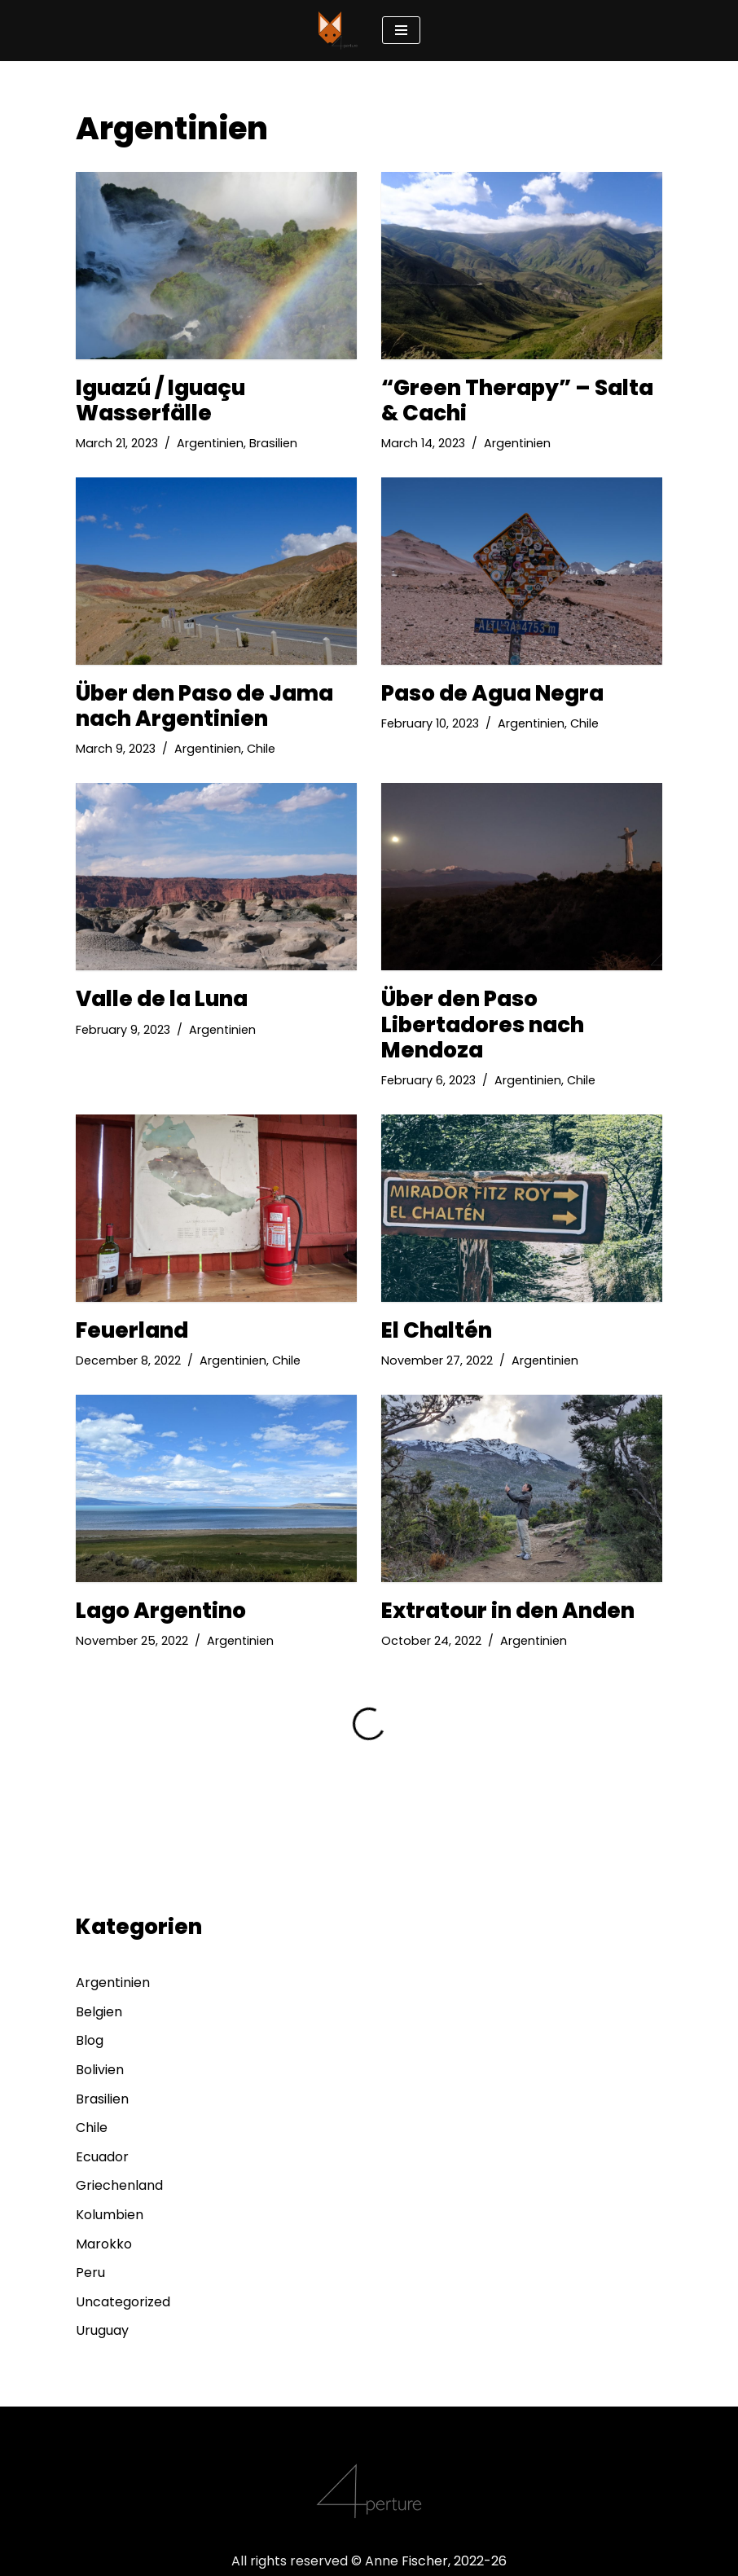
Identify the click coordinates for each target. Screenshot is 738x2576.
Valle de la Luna (162, 998)
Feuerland (132, 1330)
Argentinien (210, 443)
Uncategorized (123, 2301)
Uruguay (102, 2330)
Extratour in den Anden (508, 1610)
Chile (261, 749)
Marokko (104, 2244)
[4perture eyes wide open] (338, 30)
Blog (89, 2040)
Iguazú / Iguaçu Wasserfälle (160, 400)
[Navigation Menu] (401, 30)
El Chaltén (436, 1330)
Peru (90, 2272)
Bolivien (100, 2069)
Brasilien (273, 443)
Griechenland (119, 2185)
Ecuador (102, 2156)
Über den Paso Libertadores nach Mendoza (482, 1024)
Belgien (99, 2011)
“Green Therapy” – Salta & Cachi (517, 400)
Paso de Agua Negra (492, 693)
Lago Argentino (161, 1610)
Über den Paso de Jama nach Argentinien (204, 706)
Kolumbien (109, 2214)
